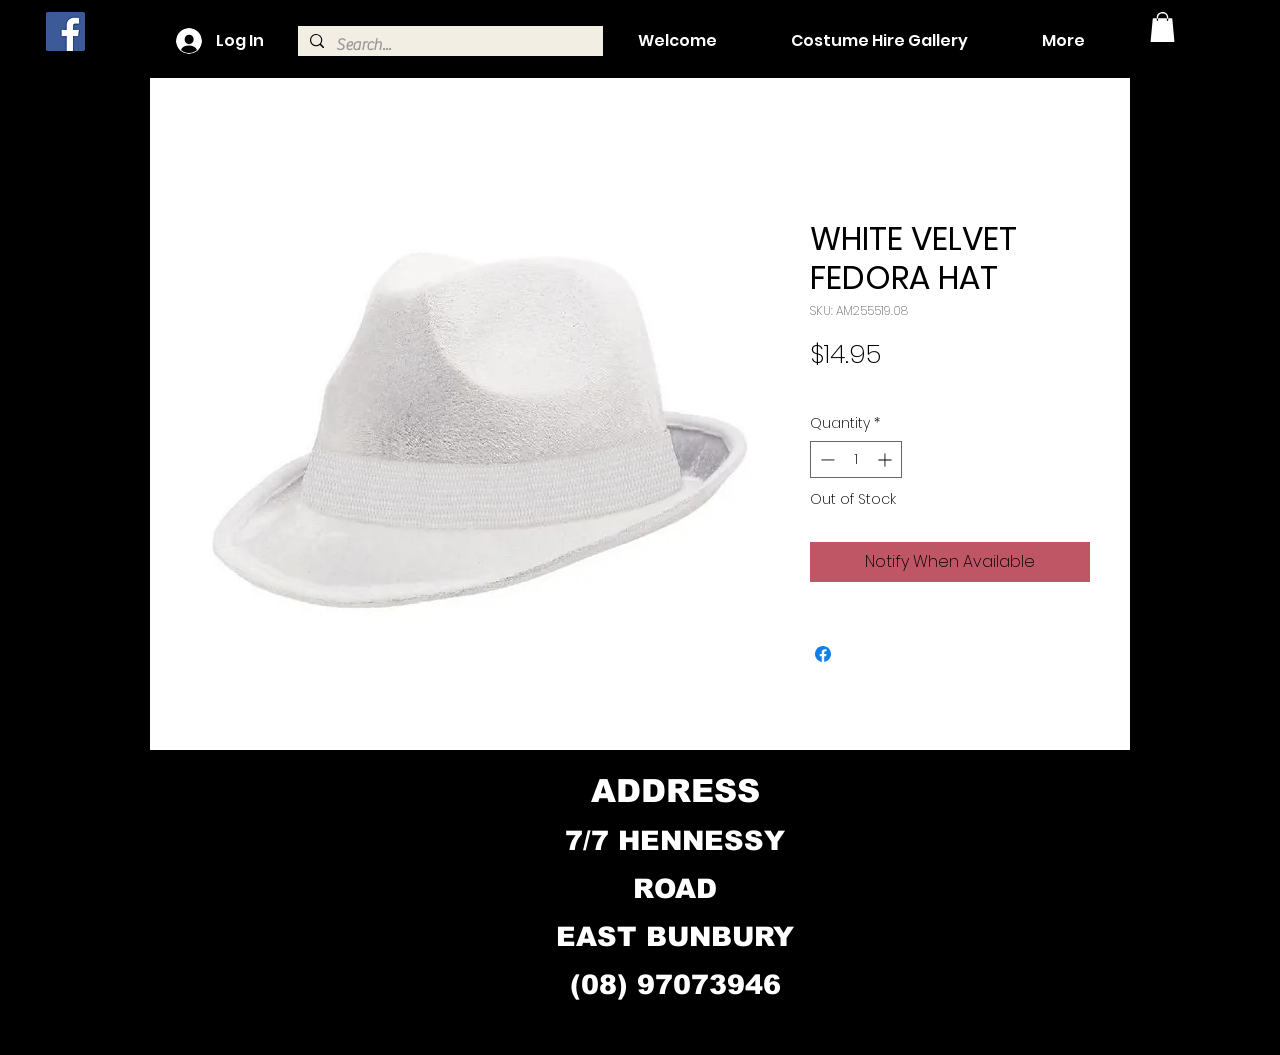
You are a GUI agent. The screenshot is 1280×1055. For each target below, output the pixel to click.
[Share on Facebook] (823, 654)
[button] (1162, 27)
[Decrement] (825, 459)
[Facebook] (65, 31)
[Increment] (886, 459)
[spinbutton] (856, 459)
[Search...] (448, 45)
